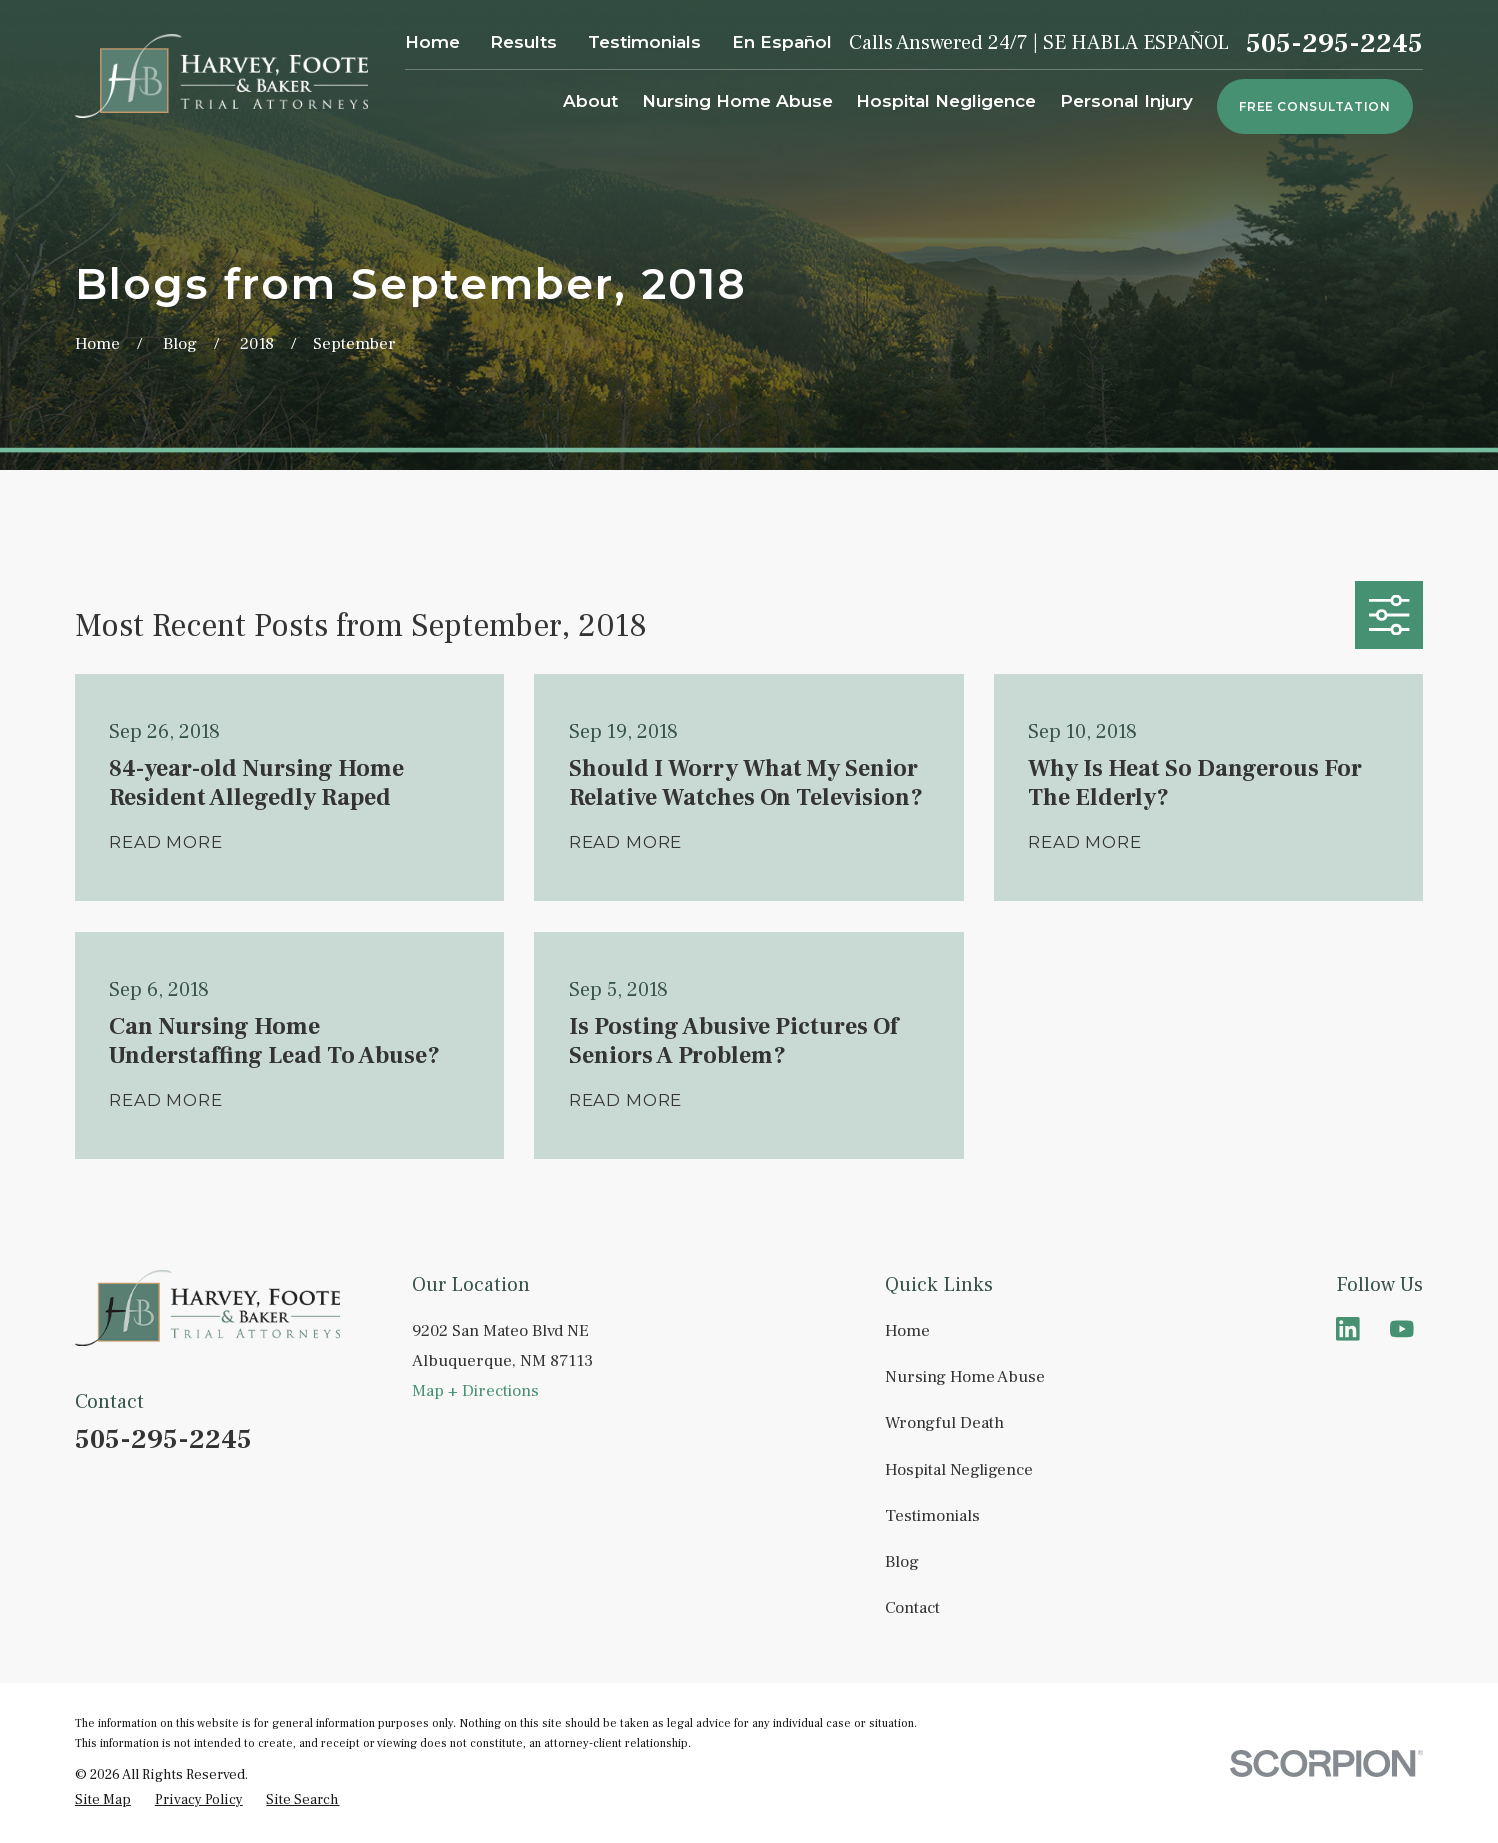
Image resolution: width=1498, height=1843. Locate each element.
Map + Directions (475, 1391)
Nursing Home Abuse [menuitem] (737, 101)
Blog (902, 1562)
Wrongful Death (944, 1423)
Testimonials (644, 42)
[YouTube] (1402, 1329)
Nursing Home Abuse (965, 1377)
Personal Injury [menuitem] (1126, 101)
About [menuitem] (590, 101)
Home (432, 42)
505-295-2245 (1334, 43)
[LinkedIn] (1348, 1329)
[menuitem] (103, 1800)
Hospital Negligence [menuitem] (946, 101)
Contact (912, 1608)
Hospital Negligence (959, 1470)
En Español (782, 42)
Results (523, 42)
